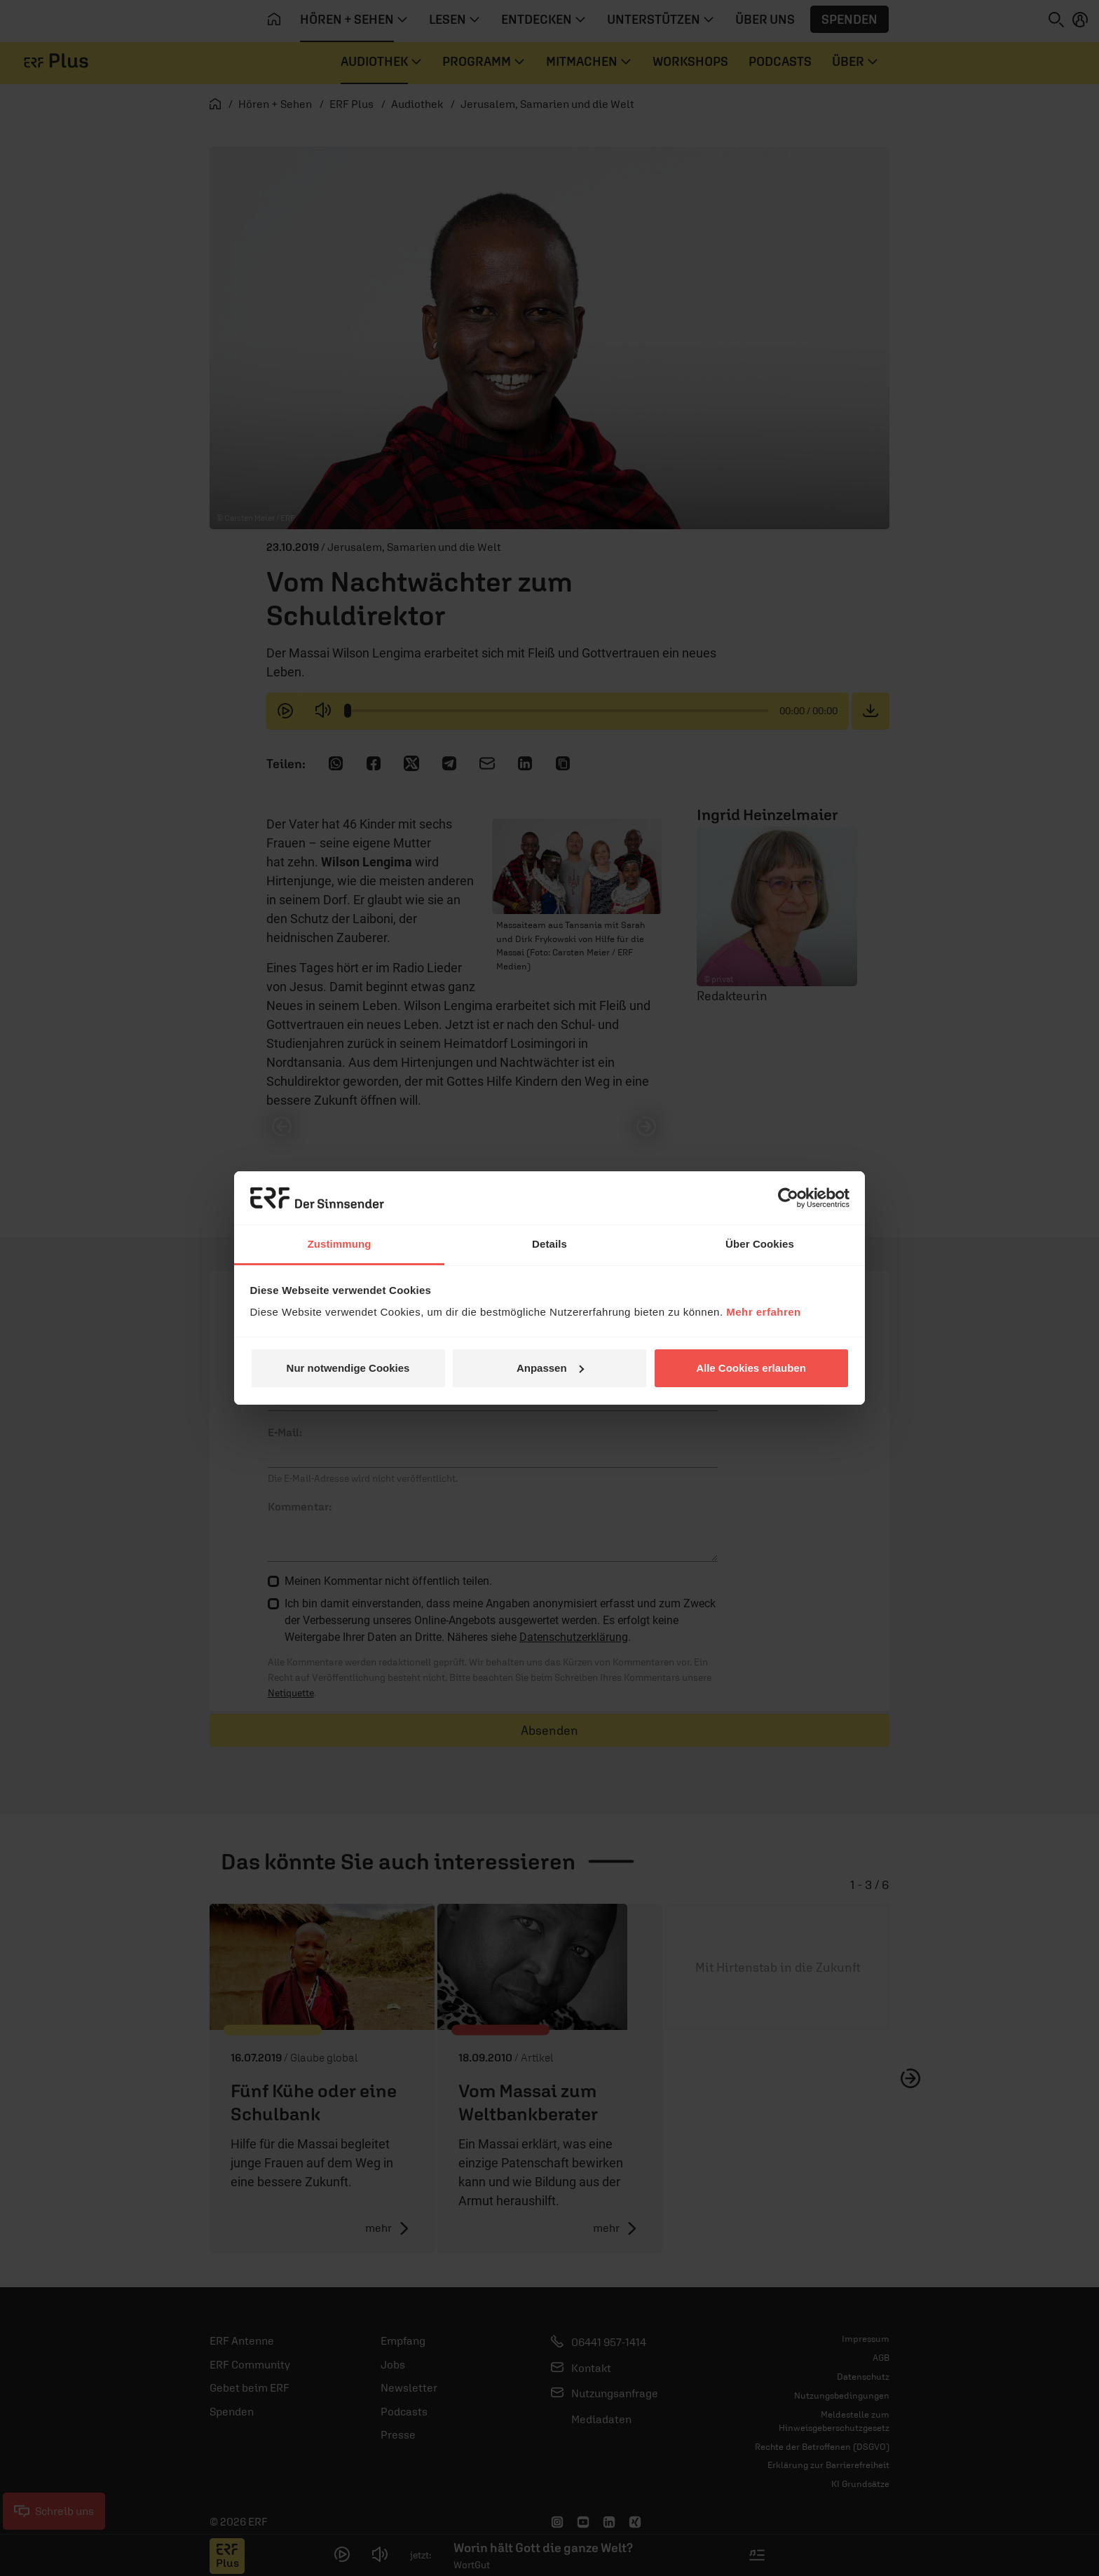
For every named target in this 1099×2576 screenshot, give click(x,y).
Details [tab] (549, 1244)
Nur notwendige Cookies (348, 1368)
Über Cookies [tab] (759, 1244)
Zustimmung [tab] (339, 1244)
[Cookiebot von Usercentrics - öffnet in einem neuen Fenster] (788, 1197)
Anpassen (550, 1368)
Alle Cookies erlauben (751, 1368)
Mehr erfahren (763, 1312)
